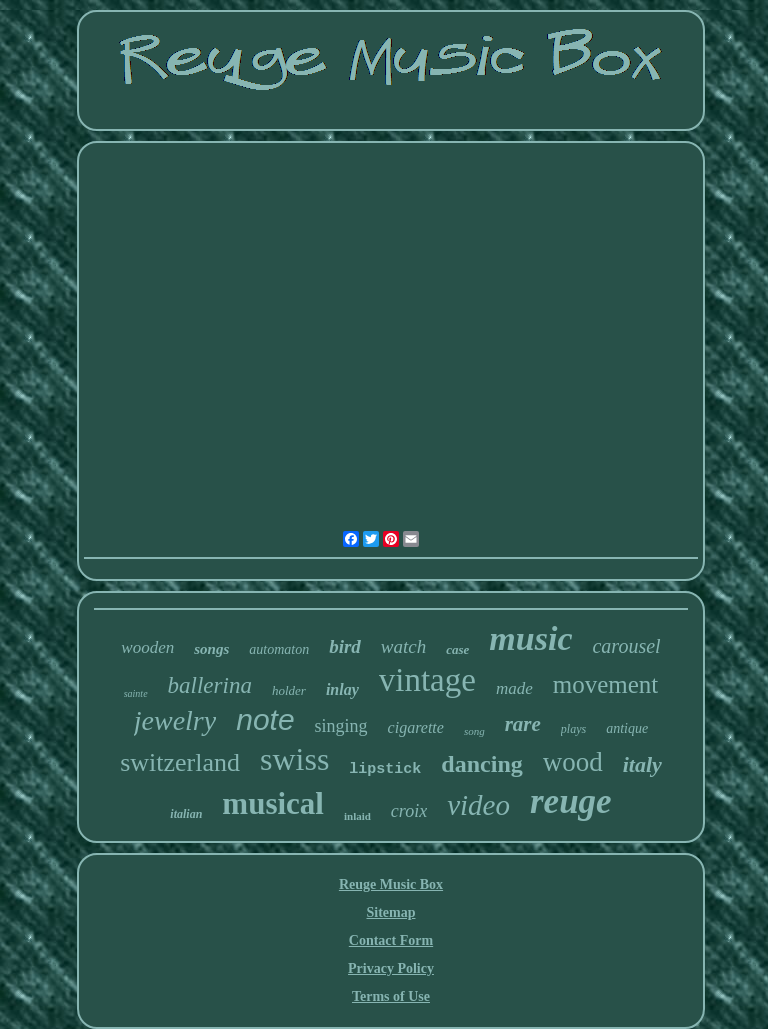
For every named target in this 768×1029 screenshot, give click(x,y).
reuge (571, 801)
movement (606, 684)
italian (186, 814)
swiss (294, 759)
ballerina (210, 685)
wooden (147, 647)
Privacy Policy (391, 968)
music (530, 638)
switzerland (180, 762)
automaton (279, 649)
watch (403, 646)
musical (273, 803)
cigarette (416, 727)
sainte (136, 693)
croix (409, 811)
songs (211, 649)
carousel (626, 646)
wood (573, 762)
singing (341, 726)
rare (523, 724)
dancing (481, 764)
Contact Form (391, 940)
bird (345, 646)
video (478, 805)
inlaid (357, 816)
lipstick (385, 769)
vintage (427, 680)
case (457, 649)
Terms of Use (391, 996)
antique (627, 728)
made (514, 688)
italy (642, 764)
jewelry (175, 720)
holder (289, 690)
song (474, 731)
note (265, 719)
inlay (342, 689)
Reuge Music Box (391, 884)
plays (573, 729)
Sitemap (390, 912)
